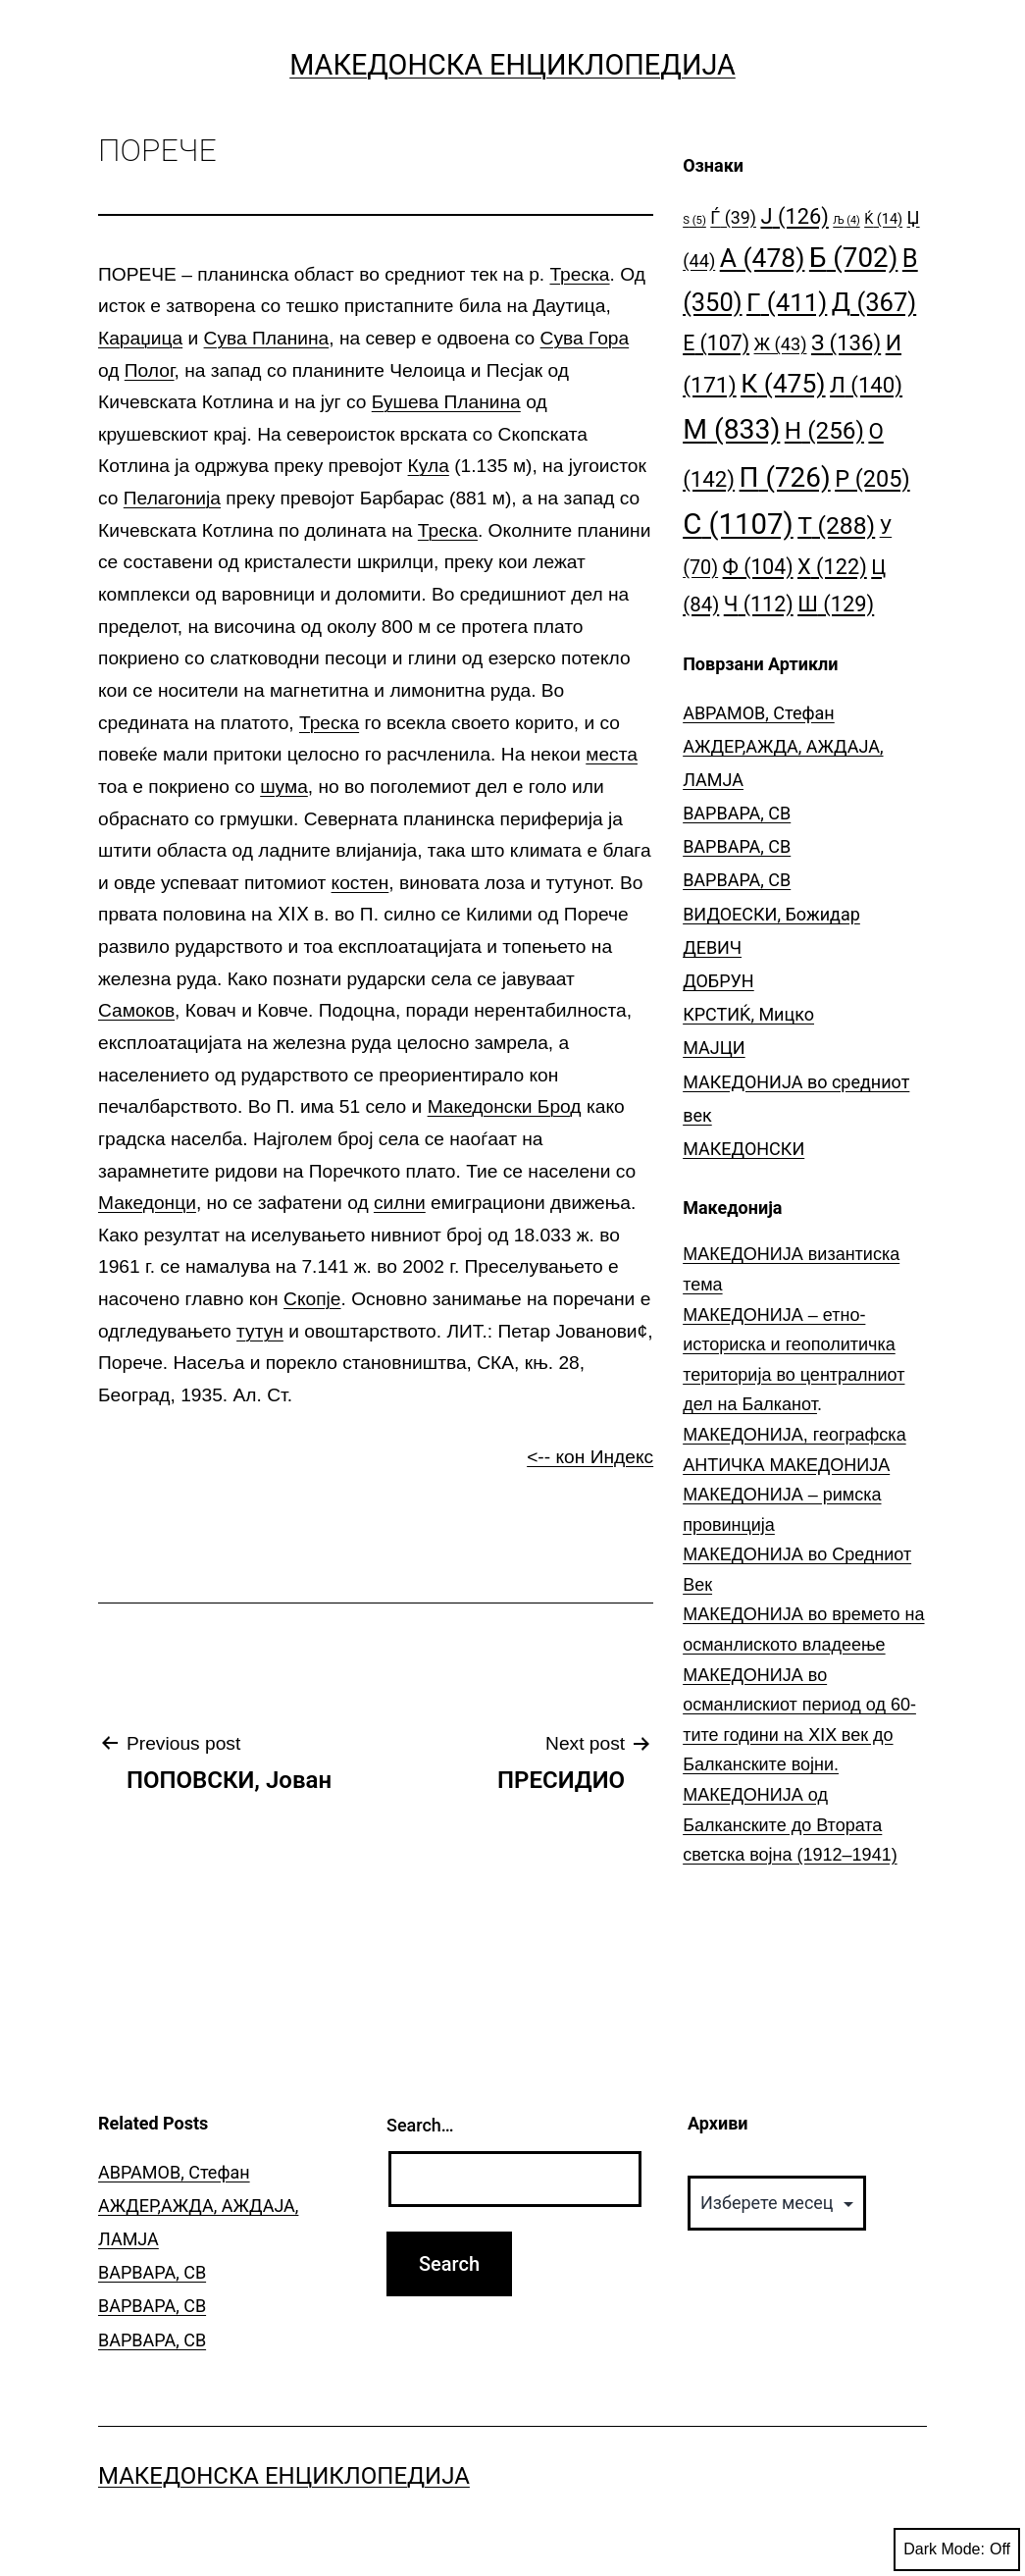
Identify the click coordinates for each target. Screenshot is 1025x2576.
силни (400, 1202)
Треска (579, 274)
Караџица (140, 338)
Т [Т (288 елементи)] (836, 525)
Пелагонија (172, 498)
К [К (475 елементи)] (783, 383)
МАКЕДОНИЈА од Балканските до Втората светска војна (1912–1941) (790, 1825)
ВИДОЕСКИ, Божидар (771, 914)
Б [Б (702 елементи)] (853, 257)
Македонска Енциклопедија (512, 64)
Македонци (147, 1202)
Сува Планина (267, 338)
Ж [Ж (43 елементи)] (780, 344)
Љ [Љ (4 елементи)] (846, 220)
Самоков (136, 1010)
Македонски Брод (505, 1106)
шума (284, 786)
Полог (150, 370)
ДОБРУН (718, 981)
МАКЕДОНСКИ (743, 1148)
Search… (420, 2125)
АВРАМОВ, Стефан (759, 713)
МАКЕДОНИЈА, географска (794, 1435)
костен (360, 882)
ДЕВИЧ (712, 947)
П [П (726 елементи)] (785, 477)
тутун (259, 1331)
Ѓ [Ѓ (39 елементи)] (733, 217)
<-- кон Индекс (590, 1456)
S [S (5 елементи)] (694, 220)
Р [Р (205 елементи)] (872, 479)
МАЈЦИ (714, 1047)
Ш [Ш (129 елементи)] (835, 604)
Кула (428, 465)
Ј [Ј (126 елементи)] (794, 216)
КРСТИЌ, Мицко (748, 1014)
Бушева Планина (446, 402)
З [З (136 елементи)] (846, 342)
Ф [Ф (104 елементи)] (758, 566)
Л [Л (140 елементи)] (866, 384)
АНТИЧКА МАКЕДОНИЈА (786, 1465)
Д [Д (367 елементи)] (874, 302)
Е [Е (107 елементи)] (716, 343)
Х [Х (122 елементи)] (832, 566)
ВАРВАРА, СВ (737, 813)
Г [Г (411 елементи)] (786, 302)
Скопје (311, 1298)
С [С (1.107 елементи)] (738, 524)
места (612, 754)
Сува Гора (585, 338)
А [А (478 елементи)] (762, 257)
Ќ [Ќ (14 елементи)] (883, 219)
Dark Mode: (956, 2549)
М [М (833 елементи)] (731, 429)
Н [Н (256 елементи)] (824, 430)
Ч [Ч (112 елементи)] (759, 604)
